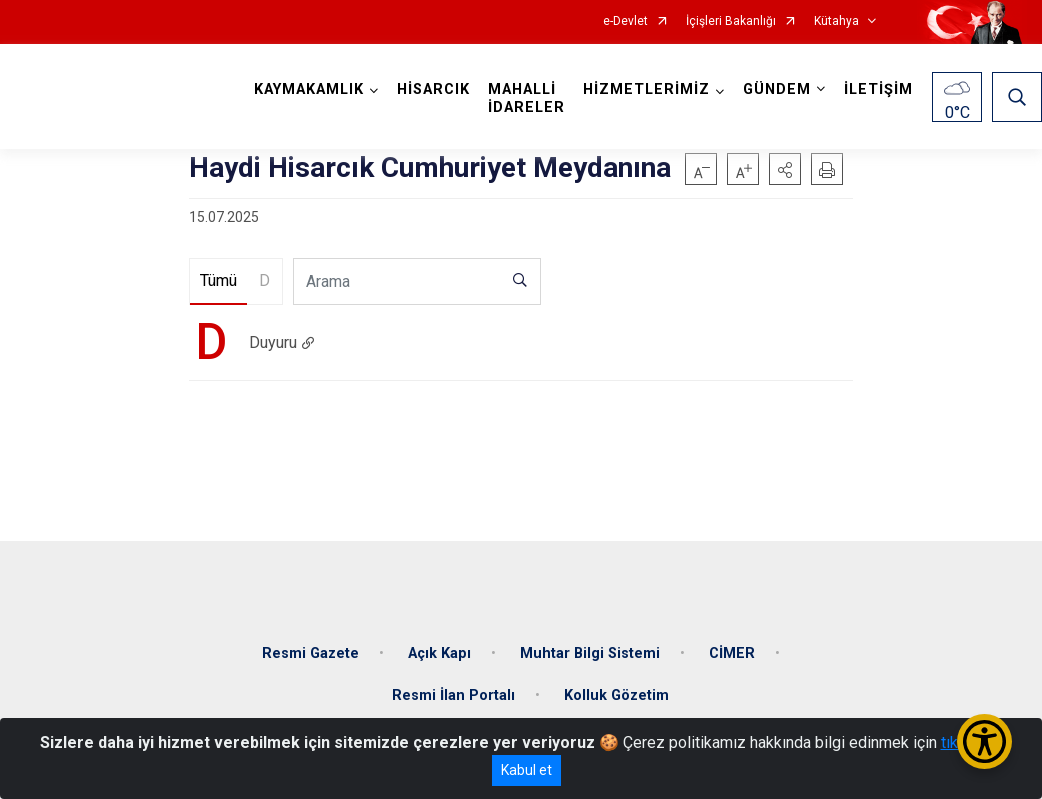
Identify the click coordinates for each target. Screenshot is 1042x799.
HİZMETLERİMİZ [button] (646, 89)
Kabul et (526, 770)
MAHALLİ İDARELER (526, 98)
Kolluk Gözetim (616, 695)
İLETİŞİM (878, 89)
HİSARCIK (433, 89)
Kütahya (836, 21)
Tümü (218, 280)
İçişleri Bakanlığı (731, 21)
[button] (785, 169)
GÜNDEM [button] (777, 89)
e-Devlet (625, 21)
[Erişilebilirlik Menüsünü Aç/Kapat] (984, 741)
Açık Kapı (439, 653)
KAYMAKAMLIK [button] (309, 89)
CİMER (732, 653)
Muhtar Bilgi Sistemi (590, 653)
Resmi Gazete (310, 653)
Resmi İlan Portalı (453, 695)
